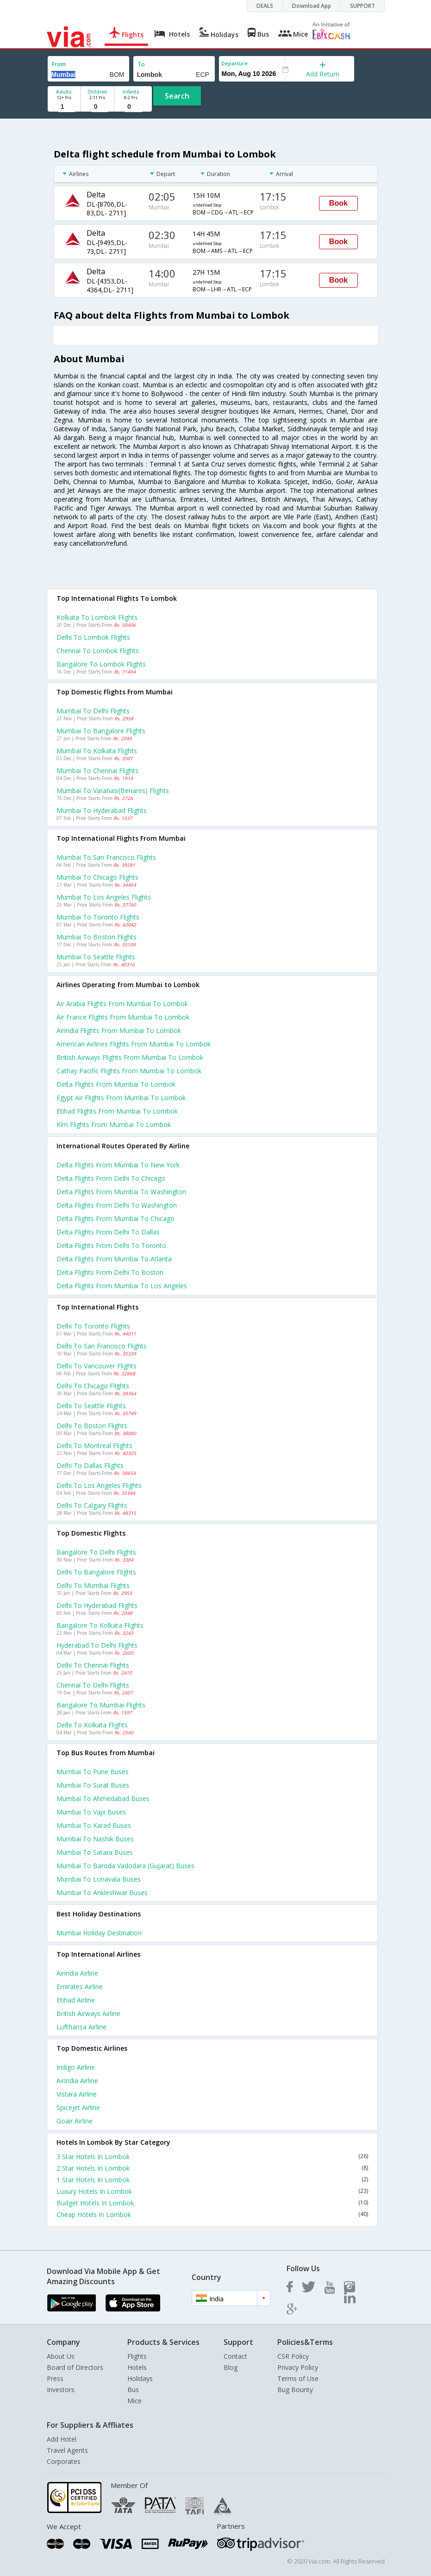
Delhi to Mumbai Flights (93, 1585)
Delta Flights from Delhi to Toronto (111, 1245)
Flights (137, 2356)
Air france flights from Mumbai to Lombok (122, 1017)
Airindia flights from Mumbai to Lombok (118, 1030)
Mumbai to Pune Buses (92, 1771)
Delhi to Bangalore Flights (96, 1572)
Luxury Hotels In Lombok (212, 2191)
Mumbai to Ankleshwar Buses (102, 1892)
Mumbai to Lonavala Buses (98, 1879)
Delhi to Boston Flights (91, 1425)
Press (55, 2378)
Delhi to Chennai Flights (92, 1665)
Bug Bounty (295, 2389)
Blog (230, 2367)
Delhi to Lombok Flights (93, 637)
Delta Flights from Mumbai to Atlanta (114, 1258)
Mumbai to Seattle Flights (95, 956)
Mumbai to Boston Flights (96, 936)
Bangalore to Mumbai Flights (100, 1705)
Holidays (140, 2378)
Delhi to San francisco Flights (101, 1346)
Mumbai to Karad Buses (93, 1825)
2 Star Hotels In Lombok (212, 2168)
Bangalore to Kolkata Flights (100, 1625)
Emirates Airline (79, 1986)
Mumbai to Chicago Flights (97, 877)
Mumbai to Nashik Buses (95, 1838)
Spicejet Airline (78, 2107)
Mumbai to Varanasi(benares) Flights (112, 790)
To (141, 64)
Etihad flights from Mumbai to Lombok (117, 1111)
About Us (61, 2356)
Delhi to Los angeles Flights (99, 1485)
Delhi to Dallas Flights (90, 1465)
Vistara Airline (76, 2094)
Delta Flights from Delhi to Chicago (110, 1178)
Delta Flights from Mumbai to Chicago (115, 1218)
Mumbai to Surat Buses (92, 1785)
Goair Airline (74, 2120)
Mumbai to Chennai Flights (97, 770)
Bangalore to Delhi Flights (96, 1552)
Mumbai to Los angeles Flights (103, 897)
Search (177, 96)
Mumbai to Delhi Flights (93, 710)
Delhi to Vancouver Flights (96, 1365)
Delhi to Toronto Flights (93, 1326)
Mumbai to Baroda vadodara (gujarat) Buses (125, 1865)
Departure (234, 63)
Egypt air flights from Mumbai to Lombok (121, 1097)
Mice (134, 2400)
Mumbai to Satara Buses (94, 1852)
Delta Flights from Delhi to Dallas (108, 1232)
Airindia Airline (77, 1973)
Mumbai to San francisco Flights (106, 857)
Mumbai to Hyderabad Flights (101, 810)
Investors (61, 2389)
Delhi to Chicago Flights (92, 1385)
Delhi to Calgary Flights (91, 1505)
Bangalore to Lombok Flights (101, 664)
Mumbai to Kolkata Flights (96, 750)
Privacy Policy (297, 2367)
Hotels (137, 2367)
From (59, 64)
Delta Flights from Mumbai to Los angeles (121, 1285)
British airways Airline (88, 2013)
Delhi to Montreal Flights (94, 1445)
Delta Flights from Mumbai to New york (118, 1164)
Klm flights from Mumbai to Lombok (113, 1124)
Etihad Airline (75, 2000)
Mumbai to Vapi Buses (91, 1812)
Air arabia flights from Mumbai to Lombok (122, 1003)
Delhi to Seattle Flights (91, 1405)
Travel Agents (67, 2450)
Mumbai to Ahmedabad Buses (103, 1798)
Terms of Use (298, 2378)
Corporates (64, 2461)
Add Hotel (61, 2439)
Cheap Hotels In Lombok (212, 2214)
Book (338, 203)
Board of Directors (75, 2367)
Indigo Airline (75, 2067)
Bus (133, 2389)
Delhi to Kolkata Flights (92, 1724)
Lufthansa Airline (81, 2026)
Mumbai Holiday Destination (99, 1932)
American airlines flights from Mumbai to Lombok (133, 1043)
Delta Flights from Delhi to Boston (109, 1272)
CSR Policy (293, 2356)
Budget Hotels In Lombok (212, 2202)
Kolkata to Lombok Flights (96, 617)
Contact (235, 2356)
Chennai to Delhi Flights (92, 1685)
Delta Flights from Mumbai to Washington (121, 1191)
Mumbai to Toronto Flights (97, 917)
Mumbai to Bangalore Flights (100, 730)
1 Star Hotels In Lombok (212, 2179)
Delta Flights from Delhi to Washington (116, 1205)
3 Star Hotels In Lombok (212, 2156)
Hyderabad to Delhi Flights (96, 1645)
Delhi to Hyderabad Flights (96, 1605)
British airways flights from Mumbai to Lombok (129, 1057)
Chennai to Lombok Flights (97, 650)
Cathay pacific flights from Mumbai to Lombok (128, 1070)
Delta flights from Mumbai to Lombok (115, 1084)
